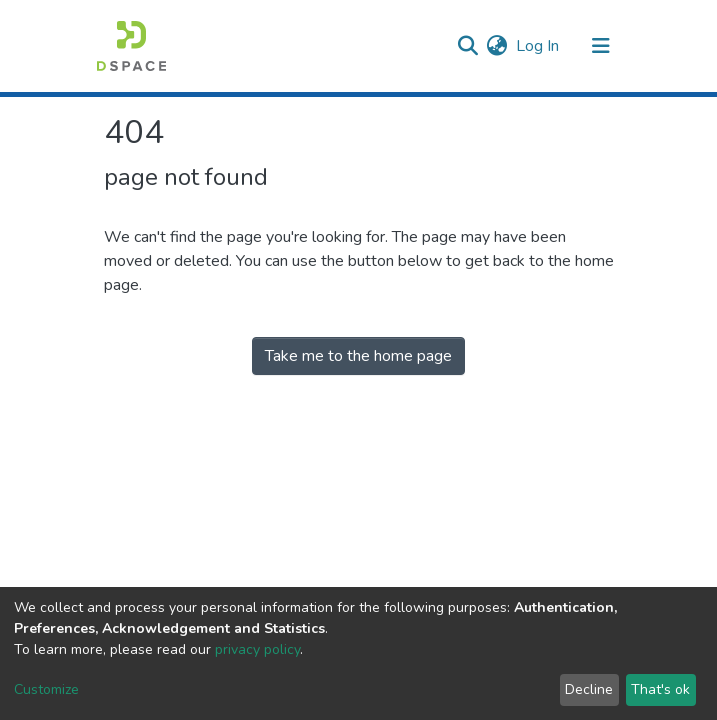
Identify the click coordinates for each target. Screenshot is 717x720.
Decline (589, 689)
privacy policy (257, 649)
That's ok (660, 689)
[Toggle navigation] (601, 46)
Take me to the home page (358, 356)
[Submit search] (468, 46)
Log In (538, 46)
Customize (46, 689)
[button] (497, 46)
